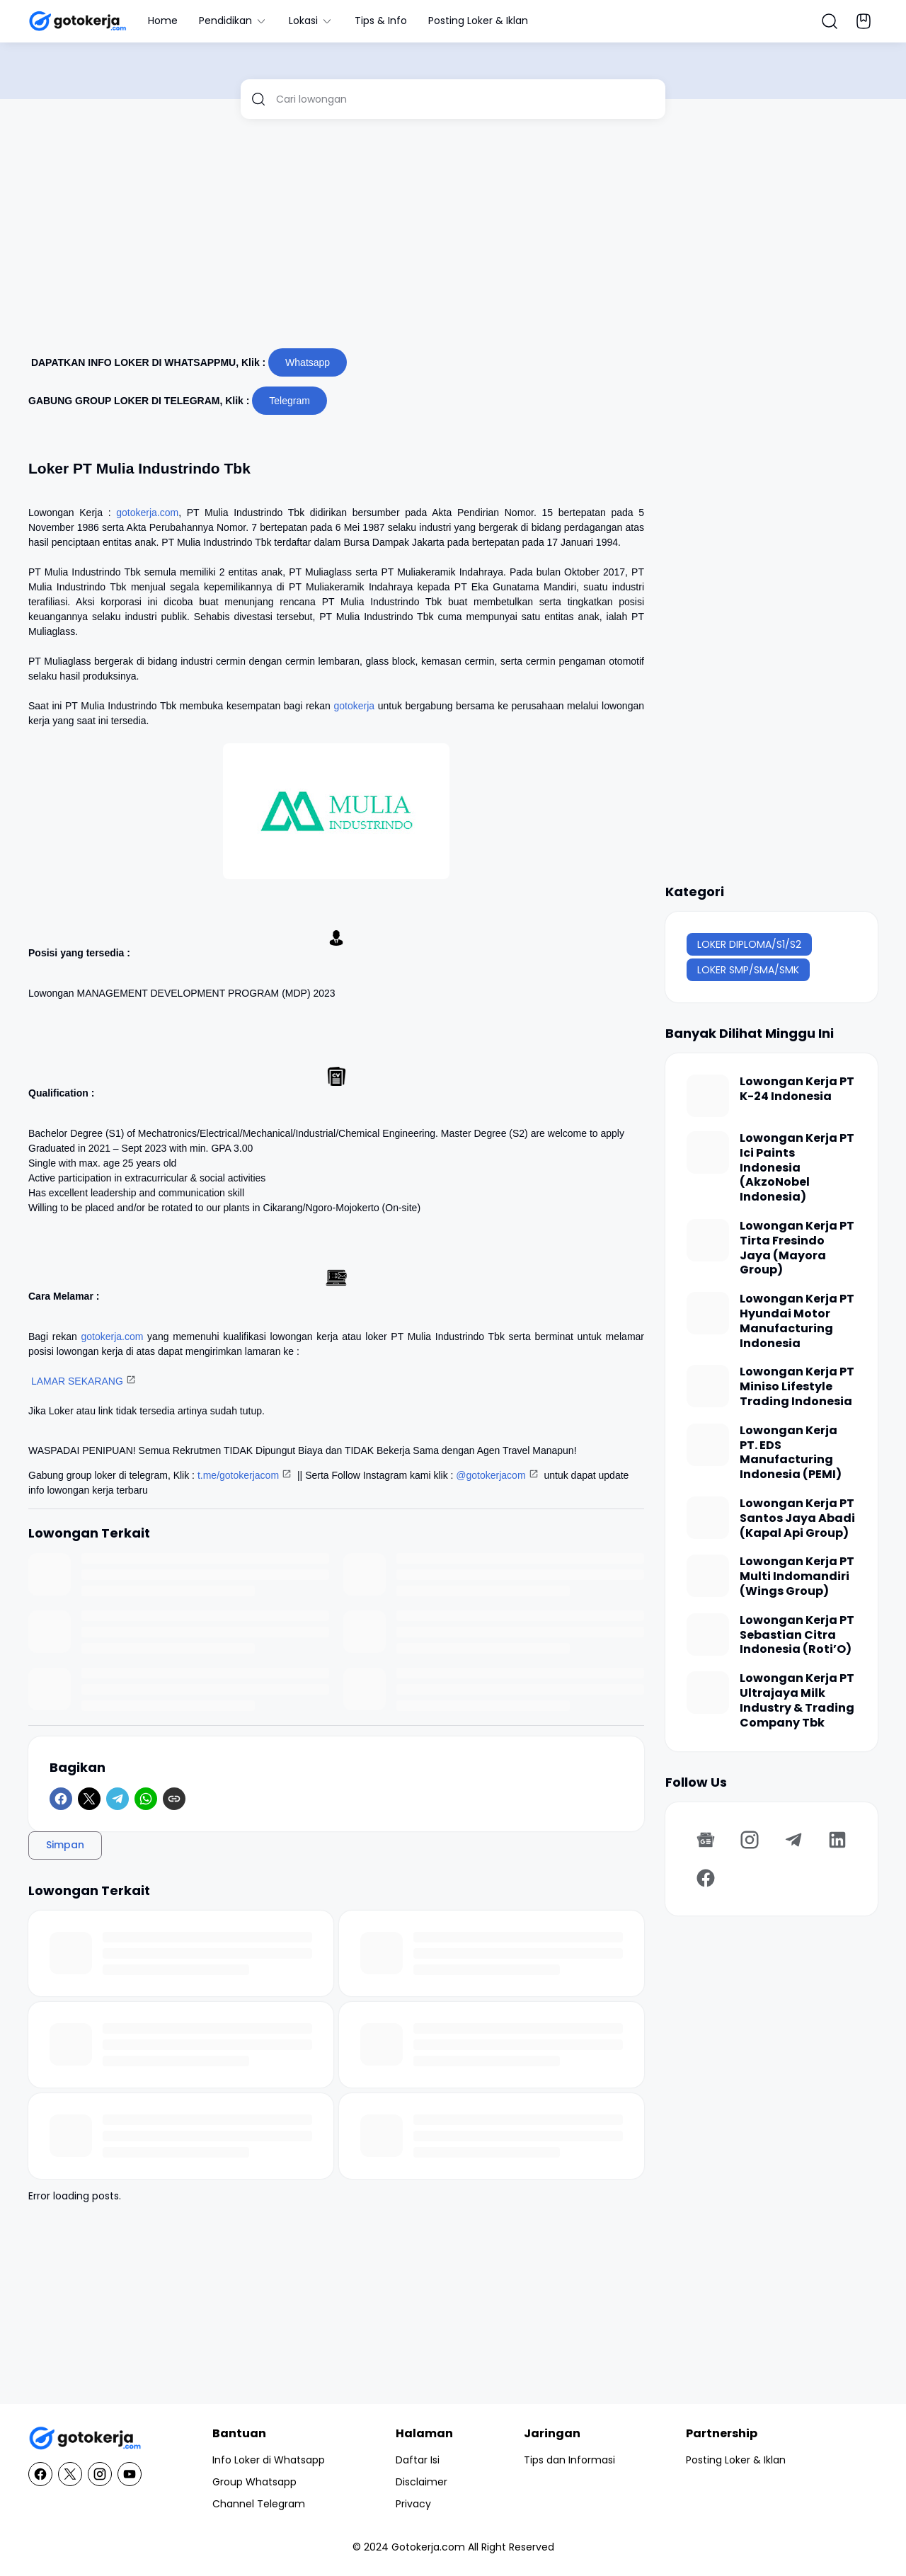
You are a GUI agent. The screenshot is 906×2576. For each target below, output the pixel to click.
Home (163, 20)
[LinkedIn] (837, 1840)
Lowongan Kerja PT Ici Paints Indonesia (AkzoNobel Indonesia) (797, 1168)
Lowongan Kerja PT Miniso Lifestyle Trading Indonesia (797, 1387)
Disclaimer (421, 2482)
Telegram (289, 400)
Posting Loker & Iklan (478, 20)
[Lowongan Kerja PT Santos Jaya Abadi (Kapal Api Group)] (708, 1517)
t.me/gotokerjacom (238, 1475)
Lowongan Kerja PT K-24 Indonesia (797, 1089)
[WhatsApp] (145, 1798)
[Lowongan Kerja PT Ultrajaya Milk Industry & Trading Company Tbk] (708, 1692)
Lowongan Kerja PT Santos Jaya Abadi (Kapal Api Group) (797, 1518)
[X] (89, 1798)
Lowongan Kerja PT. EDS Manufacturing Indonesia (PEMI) (791, 1453)
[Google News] (706, 1840)
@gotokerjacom (490, 1475)
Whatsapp (307, 362)
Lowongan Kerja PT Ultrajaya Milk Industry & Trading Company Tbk (797, 1700)
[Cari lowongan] (465, 99)
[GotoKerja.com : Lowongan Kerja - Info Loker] (85, 2438)
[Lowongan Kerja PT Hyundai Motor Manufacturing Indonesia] (708, 1313)
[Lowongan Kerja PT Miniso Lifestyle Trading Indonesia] (708, 1386)
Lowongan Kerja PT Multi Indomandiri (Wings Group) (797, 1576)
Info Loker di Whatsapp (268, 2460)
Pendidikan (233, 20)
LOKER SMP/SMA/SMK (748, 970)
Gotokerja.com (428, 2547)
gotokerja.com (147, 512)
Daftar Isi (418, 2460)
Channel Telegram (258, 2504)
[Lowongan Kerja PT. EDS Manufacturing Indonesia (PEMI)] (708, 1445)
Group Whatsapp (254, 2482)
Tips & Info (381, 20)
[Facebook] (61, 1798)
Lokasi (311, 20)
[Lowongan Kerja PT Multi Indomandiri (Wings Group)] (708, 1576)
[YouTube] (129, 2474)
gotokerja (354, 705)
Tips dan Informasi (569, 2460)
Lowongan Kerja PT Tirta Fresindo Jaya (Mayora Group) (797, 1248)
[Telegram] (117, 1798)
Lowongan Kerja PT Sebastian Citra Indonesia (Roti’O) (797, 1635)
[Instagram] (749, 1840)
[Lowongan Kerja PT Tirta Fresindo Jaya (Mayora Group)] (708, 1240)
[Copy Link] (174, 1798)
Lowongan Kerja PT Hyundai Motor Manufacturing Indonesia (797, 1321)
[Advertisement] (453, 239)
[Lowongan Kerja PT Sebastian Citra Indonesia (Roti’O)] (708, 1634)
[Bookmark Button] (863, 21)
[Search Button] (829, 21)
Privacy (413, 2504)
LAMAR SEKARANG (77, 1381)
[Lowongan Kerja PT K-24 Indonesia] (708, 1096)
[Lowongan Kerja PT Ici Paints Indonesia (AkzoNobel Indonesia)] (708, 1152)
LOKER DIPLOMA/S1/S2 (749, 944)
